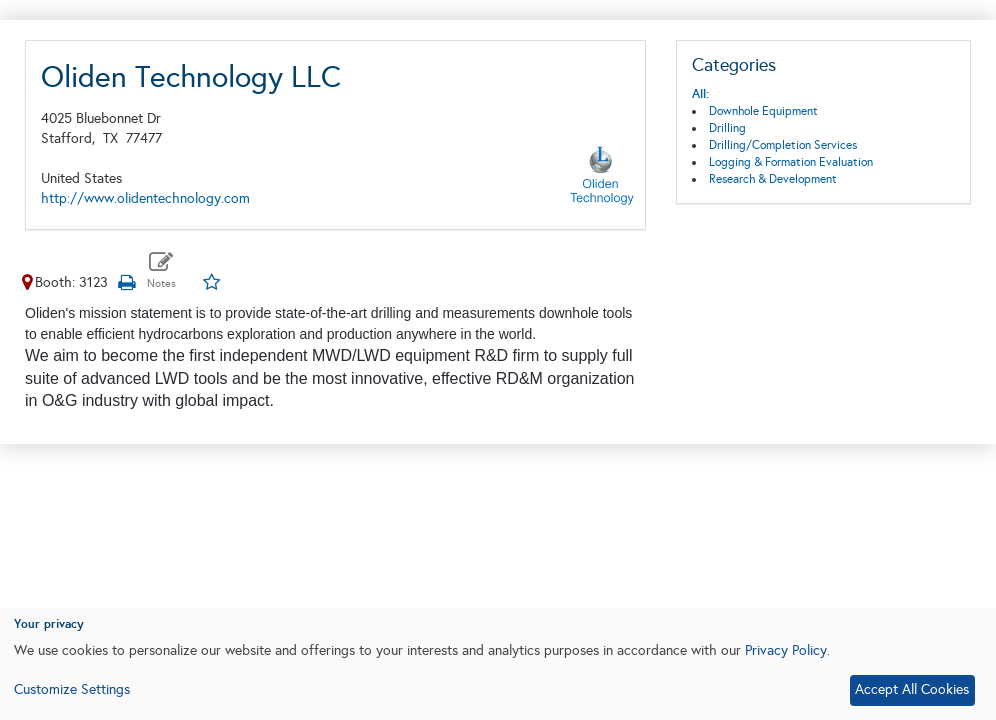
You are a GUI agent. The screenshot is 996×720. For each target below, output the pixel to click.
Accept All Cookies (912, 689)
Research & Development (773, 179)
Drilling (727, 128)
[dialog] (498, 664)
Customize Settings (72, 689)
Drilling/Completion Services (783, 145)
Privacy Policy (786, 650)
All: (700, 94)
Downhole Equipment (763, 111)
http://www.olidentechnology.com (145, 198)
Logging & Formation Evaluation (791, 162)
